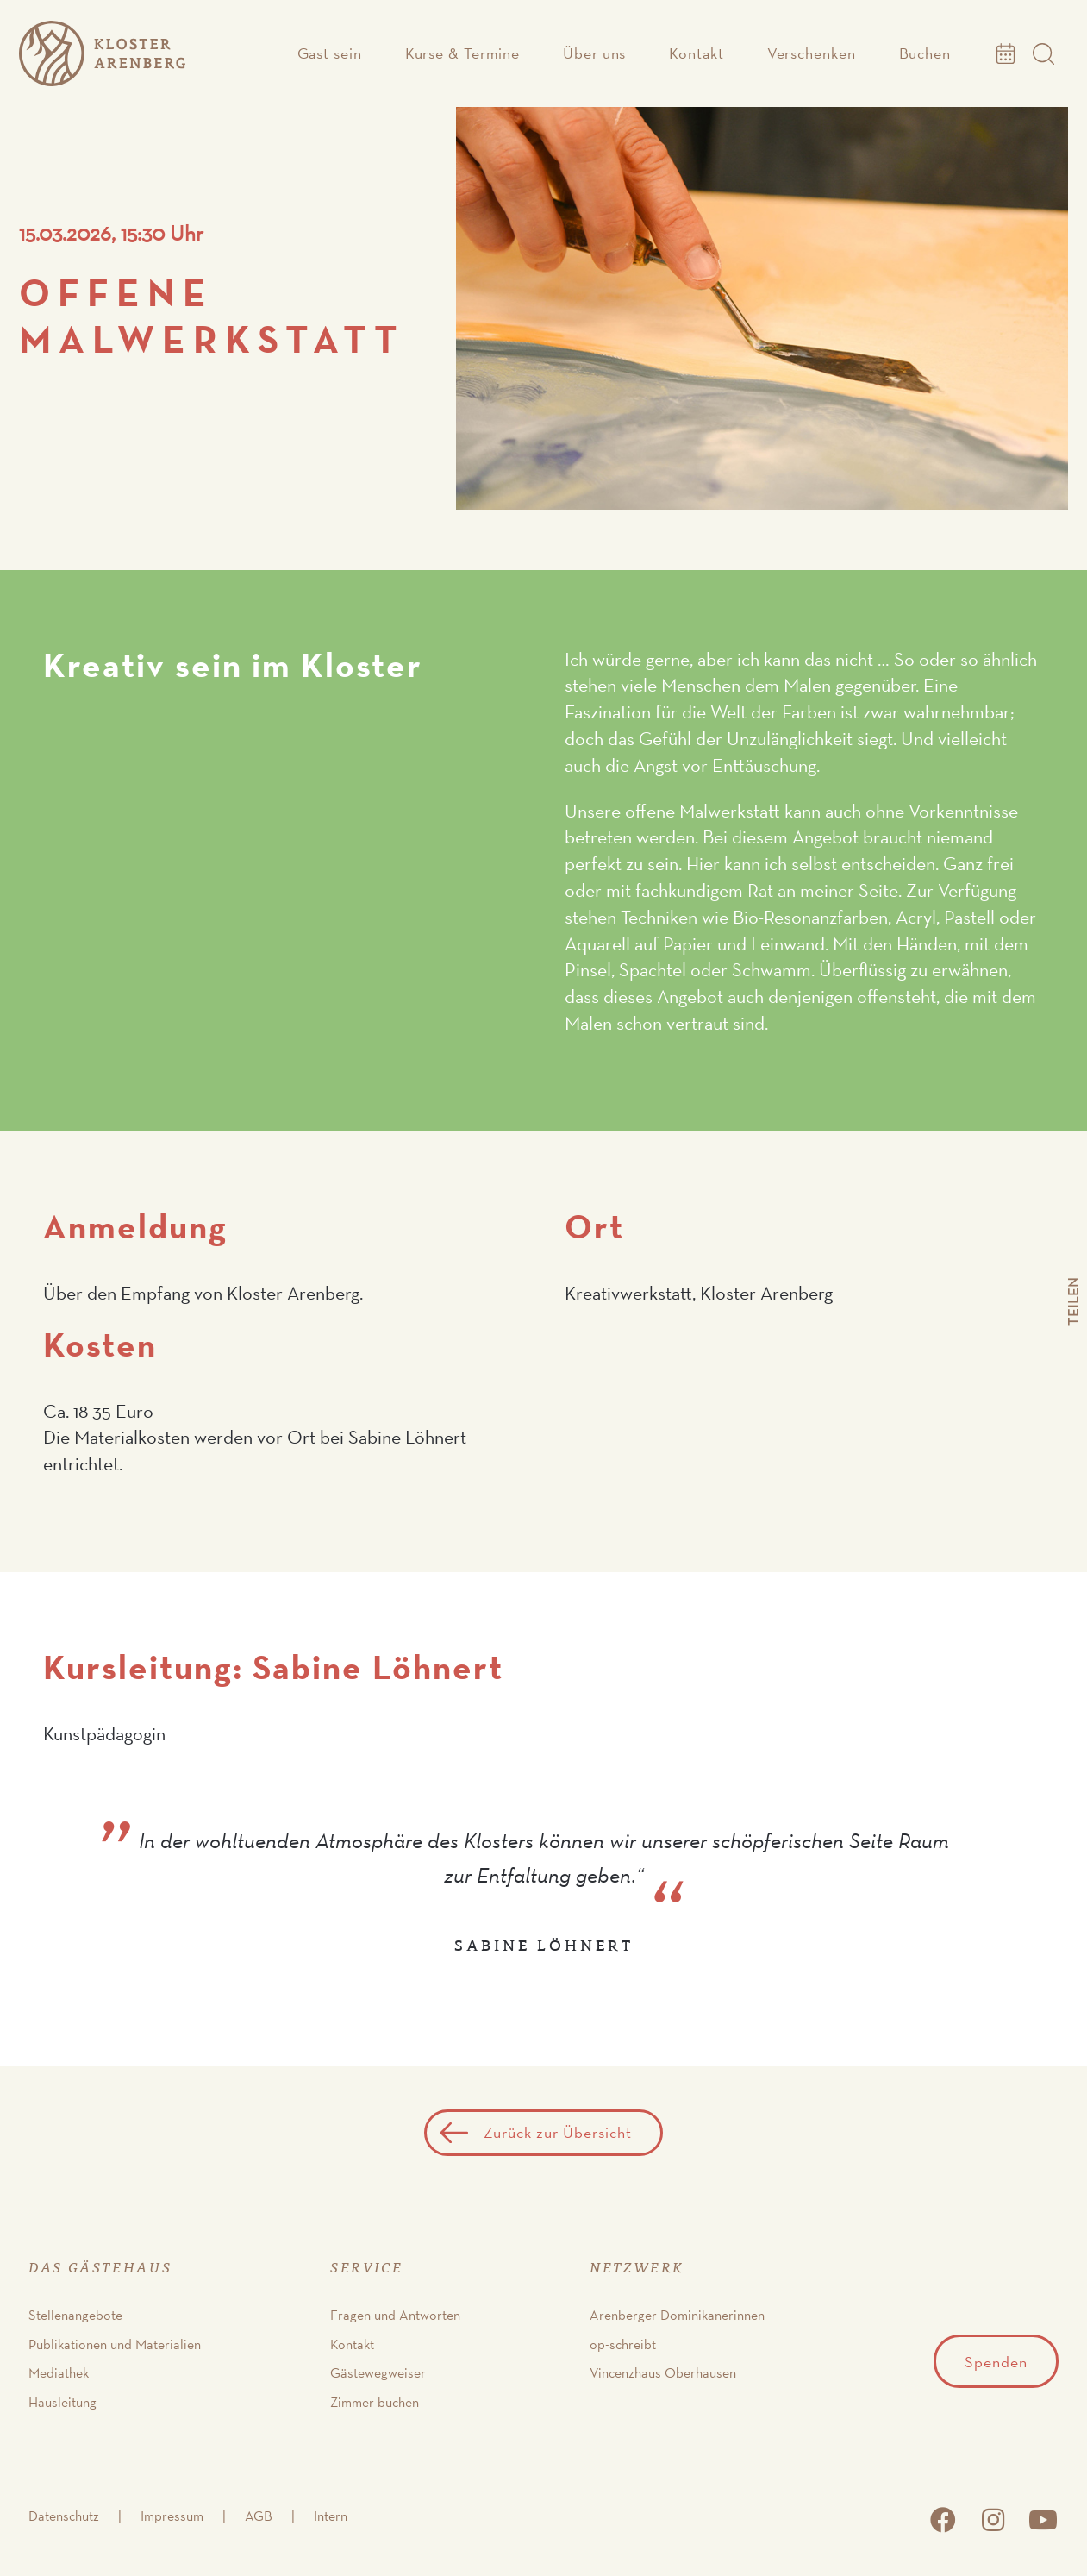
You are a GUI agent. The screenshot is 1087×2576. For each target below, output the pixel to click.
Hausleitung (62, 2402)
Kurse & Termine (463, 53)
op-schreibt (623, 2344)
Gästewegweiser (378, 2373)
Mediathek (58, 2373)
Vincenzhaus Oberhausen (663, 2373)
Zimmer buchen (374, 2402)
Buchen (925, 53)
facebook (943, 2520)
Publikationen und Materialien (114, 2344)
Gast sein (329, 53)
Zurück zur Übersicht (558, 2132)
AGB (258, 2516)
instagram (993, 2520)
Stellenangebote (75, 2315)
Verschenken (811, 53)
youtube (1043, 2520)
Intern (330, 2516)
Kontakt (696, 53)
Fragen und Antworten (395, 2315)
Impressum (172, 2516)
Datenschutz (63, 2516)
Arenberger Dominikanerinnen (677, 2315)
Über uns (594, 53)
